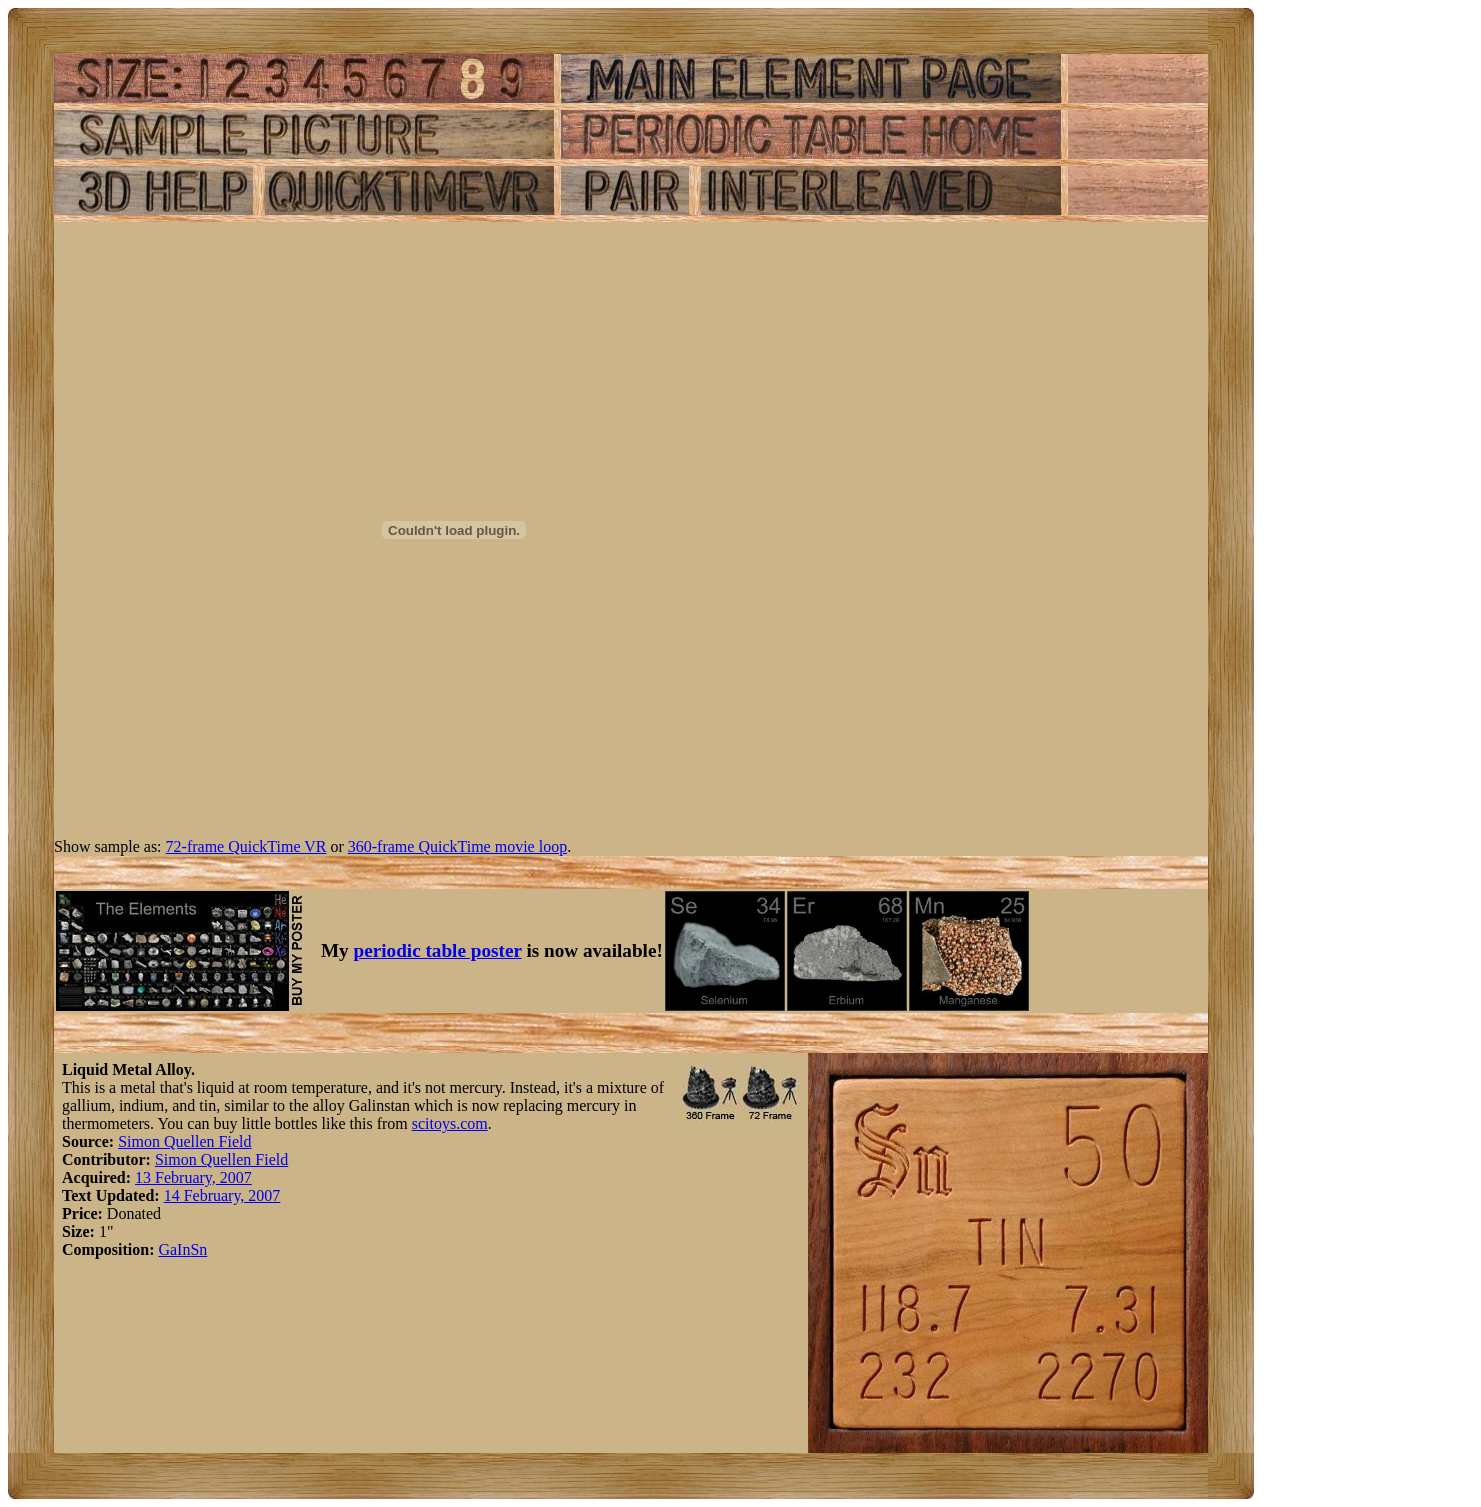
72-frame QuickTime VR (246, 846)
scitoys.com (450, 1123)
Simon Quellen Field (184, 1141)
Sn (198, 1249)
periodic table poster (438, 950)
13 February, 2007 (193, 1177)
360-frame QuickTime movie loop (457, 846)
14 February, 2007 (222, 1195)
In (183, 1249)
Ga (167, 1249)
